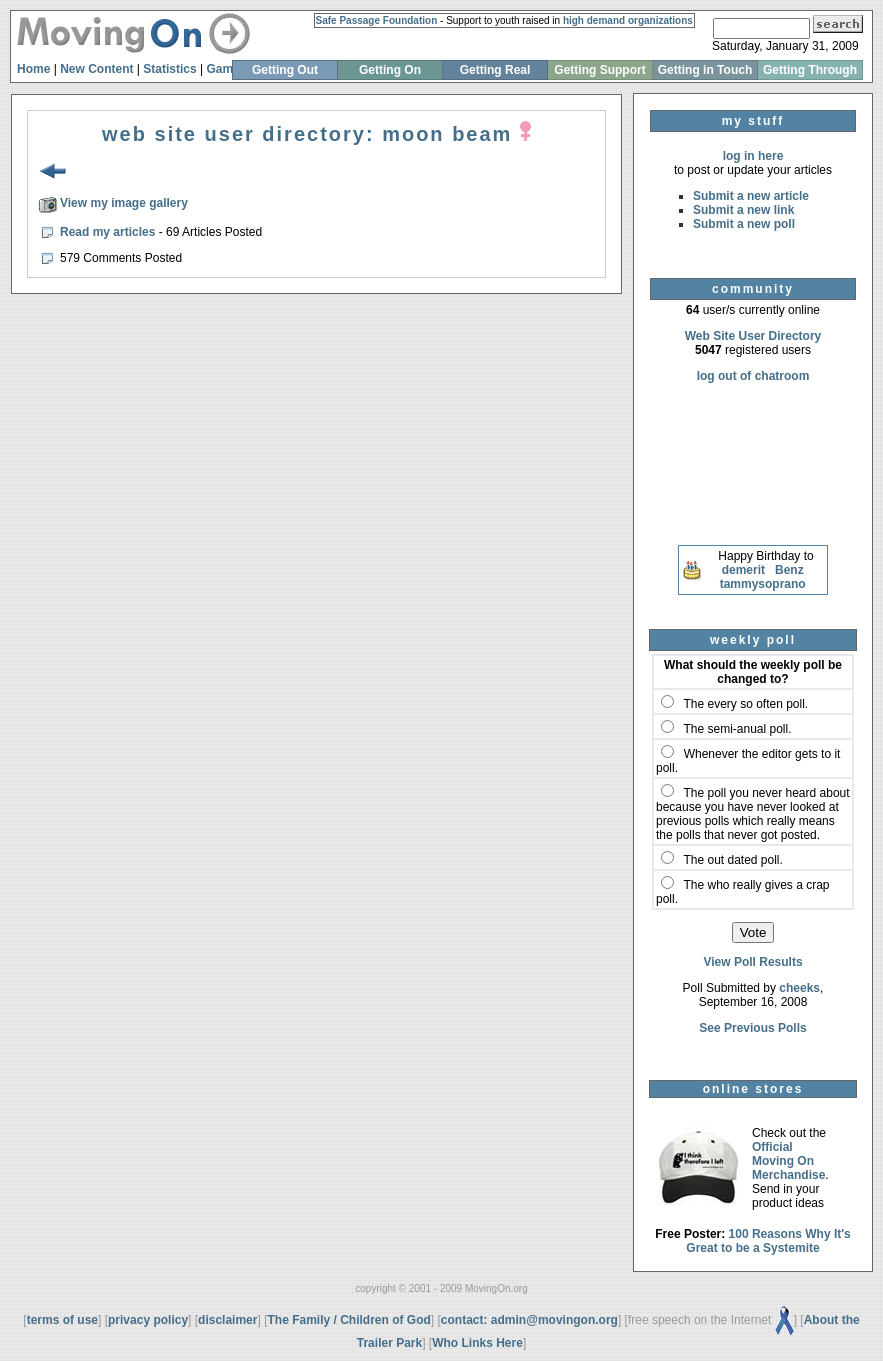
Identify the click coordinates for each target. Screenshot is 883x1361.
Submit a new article (751, 196)
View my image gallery (124, 203)
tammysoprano (763, 584)
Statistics (169, 69)
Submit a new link (743, 210)
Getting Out (285, 70)
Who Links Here (477, 1343)
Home (33, 69)
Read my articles (109, 232)
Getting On (390, 70)
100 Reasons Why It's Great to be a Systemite (768, 1241)
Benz (789, 570)
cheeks (799, 988)
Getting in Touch (705, 70)
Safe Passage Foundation (377, 20)
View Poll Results (752, 962)
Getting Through (810, 70)
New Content (96, 69)
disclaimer (227, 1320)
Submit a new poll (744, 224)
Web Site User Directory (753, 336)
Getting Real (495, 70)
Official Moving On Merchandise (788, 1161)
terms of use (62, 1320)
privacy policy (148, 1320)
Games (226, 69)
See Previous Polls (752, 1028)
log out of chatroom (753, 376)
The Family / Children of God (348, 1320)
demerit (743, 570)
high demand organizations (628, 20)
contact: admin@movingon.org (529, 1320)
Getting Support (599, 70)
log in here (753, 156)
